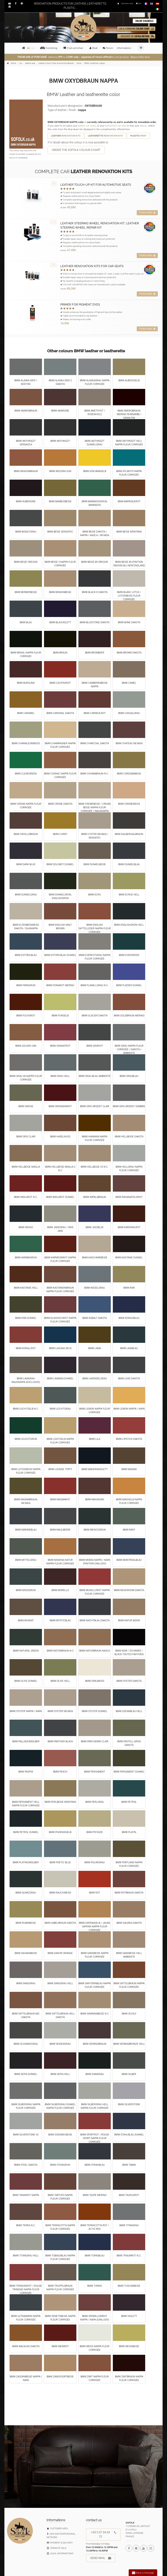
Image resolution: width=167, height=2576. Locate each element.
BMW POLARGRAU (94, 1862)
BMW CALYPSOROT (60, 682)
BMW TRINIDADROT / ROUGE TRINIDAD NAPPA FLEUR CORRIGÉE (26, 2289)
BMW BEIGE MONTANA (129, 531)
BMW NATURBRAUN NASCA (94, 1650)
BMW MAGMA (129, 1469)
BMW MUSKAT (26, 1620)
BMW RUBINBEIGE (26, 1922)
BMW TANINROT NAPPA (26, 2195)
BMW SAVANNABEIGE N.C (94, 2013)
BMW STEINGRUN (60, 2164)
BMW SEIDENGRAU (60, 2043)
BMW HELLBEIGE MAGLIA (26, 1166)
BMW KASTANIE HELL (26, 1287)
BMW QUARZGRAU (25, 1892)
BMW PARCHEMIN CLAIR (94, 1741)
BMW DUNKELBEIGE (95, 864)
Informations (124, 48)
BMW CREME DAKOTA (60, 803)
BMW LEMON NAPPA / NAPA (129, 1408)
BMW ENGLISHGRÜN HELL (129, 924)
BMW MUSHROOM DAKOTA (129, 1590)
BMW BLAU (26, 622)
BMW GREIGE (25, 1106)
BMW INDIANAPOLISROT (129, 1197)
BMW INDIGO (26, 1227)
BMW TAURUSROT (129, 2195)
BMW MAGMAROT (60, 1499)
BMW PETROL (129, 1801)
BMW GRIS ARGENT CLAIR (94, 1106)
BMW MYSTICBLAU (60, 1620)
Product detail (147, 212)
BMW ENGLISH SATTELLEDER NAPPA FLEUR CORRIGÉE (95, 928)
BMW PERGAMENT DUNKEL (129, 1771)
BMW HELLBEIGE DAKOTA (129, 1136)
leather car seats (87, 125)
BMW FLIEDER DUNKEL (129, 985)
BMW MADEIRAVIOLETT (95, 1469)
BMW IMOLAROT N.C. (26, 1197)
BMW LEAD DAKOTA (129, 1378)
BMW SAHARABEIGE (26, 1953)
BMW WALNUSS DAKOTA (25, 2346)
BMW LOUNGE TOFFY (60, 1469)
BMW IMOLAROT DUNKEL (60, 1197)
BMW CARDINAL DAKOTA (60, 713)
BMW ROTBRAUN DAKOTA (129, 1892)
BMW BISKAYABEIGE (60, 592)
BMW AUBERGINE (26, 501)
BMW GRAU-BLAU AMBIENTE (95, 1076)
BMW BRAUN (60, 652)
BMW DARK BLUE (25, 864)
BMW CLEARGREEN (26, 773)
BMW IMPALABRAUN (94, 1197)
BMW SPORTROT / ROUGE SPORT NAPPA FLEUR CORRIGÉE (94, 2138)
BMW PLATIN (129, 1832)
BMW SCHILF (129, 2013)
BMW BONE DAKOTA (129, 622)
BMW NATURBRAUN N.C (60, 1650)
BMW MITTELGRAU (25, 1559)
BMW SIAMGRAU (94, 2074)
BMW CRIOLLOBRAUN (26, 834)
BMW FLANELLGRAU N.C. (95, 985)
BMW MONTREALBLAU (129, 1559)
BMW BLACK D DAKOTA (94, 592)
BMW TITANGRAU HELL (26, 2255)
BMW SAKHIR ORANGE (60, 1953)
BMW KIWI (129, 1287)
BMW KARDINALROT (129, 1227)
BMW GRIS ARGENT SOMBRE (129, 1106)
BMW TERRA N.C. (26, 2225)
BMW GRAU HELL (60, 1076)
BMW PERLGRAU (94, 1801)
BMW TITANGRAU (129, 2225)
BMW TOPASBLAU (94, 2255)
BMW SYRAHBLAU (95, 2164)
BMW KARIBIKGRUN (26, 1257)
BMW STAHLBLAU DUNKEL (129, 2134)
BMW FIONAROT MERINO (60, 985)
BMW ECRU (94, 894)
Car (30, 48)
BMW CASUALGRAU (129, 713)
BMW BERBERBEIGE (26, 592)
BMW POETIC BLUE (60, 1862)
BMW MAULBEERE (60, 1529)
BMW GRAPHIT (94, 1045)
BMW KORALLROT (26, 1348)
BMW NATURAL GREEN (26, 1650)
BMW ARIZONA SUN (60, 471)
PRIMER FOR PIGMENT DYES (80, 304)
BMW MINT (129, 1529)
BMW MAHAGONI (94, 1499)
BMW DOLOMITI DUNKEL (60, 864)
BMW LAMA (94, 1348)
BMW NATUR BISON (129, 1620)
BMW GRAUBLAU (129, 1076)
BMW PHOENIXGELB (60, 1832)
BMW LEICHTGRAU (60, 1408)
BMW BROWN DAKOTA (129, 652)
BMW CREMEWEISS (129, 803)
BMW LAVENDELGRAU (94, 1378)
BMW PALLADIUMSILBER (25, 1741)
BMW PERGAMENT (94, 1771)
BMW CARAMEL (26, 713)
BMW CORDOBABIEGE (129, 773)
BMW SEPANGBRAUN (94, 2043)
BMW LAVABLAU (129, 1348)
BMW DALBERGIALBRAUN (129, 834)
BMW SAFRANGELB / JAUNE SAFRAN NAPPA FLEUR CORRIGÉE (94, 1926)
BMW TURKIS (94, 2285)
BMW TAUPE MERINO (94, 2195)
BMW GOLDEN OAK (25, 1045)
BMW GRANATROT (60, 1045)
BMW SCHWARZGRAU (26, 2043)
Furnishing (48, 48)
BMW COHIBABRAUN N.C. (94, 773)
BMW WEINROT (60, 2346)
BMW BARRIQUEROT (129, 501)
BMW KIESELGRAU (94, 1287)
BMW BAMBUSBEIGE (60, 501)
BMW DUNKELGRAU (26, 894)
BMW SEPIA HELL (60, 2074)
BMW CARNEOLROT (95, 713)
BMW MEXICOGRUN (95, 1529)
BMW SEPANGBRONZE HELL (129, 2043)
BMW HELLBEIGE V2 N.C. (94, 1166)
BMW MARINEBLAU (26, 1529)
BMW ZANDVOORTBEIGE (60, 2376)
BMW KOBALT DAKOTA (94, 1318)
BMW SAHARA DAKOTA (129, 1922)
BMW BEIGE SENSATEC (60, 531)
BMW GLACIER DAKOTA (94, 1015)
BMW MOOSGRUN (26, 1590)
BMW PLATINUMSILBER (26, 1862)
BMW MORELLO (60, 1590)
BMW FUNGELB (60, 1015)
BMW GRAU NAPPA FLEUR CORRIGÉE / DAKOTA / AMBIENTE (129, 1049)
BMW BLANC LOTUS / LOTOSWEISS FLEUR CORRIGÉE (129, 596)
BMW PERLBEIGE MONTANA (60, 1801)
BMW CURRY (60, 834)
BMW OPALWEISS (94, 1680)
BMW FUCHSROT (25, 1015)
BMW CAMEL (129, 682)
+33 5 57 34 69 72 (103, 2533)
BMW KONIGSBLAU (129, 1318)
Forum (108, 48)
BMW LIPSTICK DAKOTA (129, 1439)
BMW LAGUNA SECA (60, 1348)
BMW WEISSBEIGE (129, 2346)
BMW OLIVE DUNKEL (25, 1680)
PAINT (138, 135)
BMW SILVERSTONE (129, 2104)
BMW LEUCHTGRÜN (26, 1439)
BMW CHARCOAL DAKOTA (94, 743)
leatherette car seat (115, 125)
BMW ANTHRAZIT (60, 440)
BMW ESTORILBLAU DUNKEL (60, 955)
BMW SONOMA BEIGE (60, 2134)
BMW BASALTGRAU (25, 531)
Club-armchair (73, 48)
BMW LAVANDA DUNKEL (60, 1378)
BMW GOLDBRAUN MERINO (129, 1015)
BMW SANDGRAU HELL (60, 1983)
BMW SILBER (129, 2074)
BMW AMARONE (60, 410)
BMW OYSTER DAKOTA (129, 1680)
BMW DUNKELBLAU (129, 864)
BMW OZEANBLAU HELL (129, 1711)
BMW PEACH (60, 1771)
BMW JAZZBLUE (95, 1227)
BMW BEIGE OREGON (26, 561)
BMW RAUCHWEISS (60, 1892)
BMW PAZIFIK (25, 1771)
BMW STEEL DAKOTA (25, 2164)
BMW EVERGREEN (129, 955)
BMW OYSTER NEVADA (60, 1711)
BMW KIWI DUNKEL (25, 1318)
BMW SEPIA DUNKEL (25, 2074)
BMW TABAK (129, 2164)
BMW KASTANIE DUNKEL (129, 1257)
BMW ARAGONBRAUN (26, 471)
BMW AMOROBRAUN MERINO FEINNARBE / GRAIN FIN (129, 414)
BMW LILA (94, 1439)
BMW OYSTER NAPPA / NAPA (26, 1711)
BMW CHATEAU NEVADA (129, 743)
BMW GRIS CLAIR (25, 1136)
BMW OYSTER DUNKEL (94, 1711)
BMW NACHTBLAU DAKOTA (95, 1620)
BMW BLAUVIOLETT (60, 622)
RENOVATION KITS (65, 135)
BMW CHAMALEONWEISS (26, 743)
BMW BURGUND (26, 682)
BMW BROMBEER (94, 652)
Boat (93, 48)
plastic (143, 125)
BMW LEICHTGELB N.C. (26, 1408)
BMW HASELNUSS (60, 1136)
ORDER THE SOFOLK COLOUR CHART (76, 150)
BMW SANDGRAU (25, 1983)
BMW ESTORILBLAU (26, 955)
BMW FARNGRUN (25, 985)
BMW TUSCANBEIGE (129, 2285)
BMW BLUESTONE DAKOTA (94, 622)
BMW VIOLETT (129, 2316)
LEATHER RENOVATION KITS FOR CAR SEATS (91, 266)
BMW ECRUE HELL (129, 894)
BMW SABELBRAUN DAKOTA (60, 1922)
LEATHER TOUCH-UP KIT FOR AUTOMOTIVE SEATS (95, 184)
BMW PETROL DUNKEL (25, 1832)
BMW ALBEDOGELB (129, 380)
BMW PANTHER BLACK (60, 1741)
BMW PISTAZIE (94, 1832)
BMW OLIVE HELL (60, 1680)
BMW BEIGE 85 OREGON (94, 561)
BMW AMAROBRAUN (26, 410)
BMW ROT (94, 1892)
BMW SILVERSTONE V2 (25, 2134)
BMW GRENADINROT (60, 1106)
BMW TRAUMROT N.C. (129, 2255)
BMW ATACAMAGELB (94, 471)
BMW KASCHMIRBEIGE (94, 1257)
